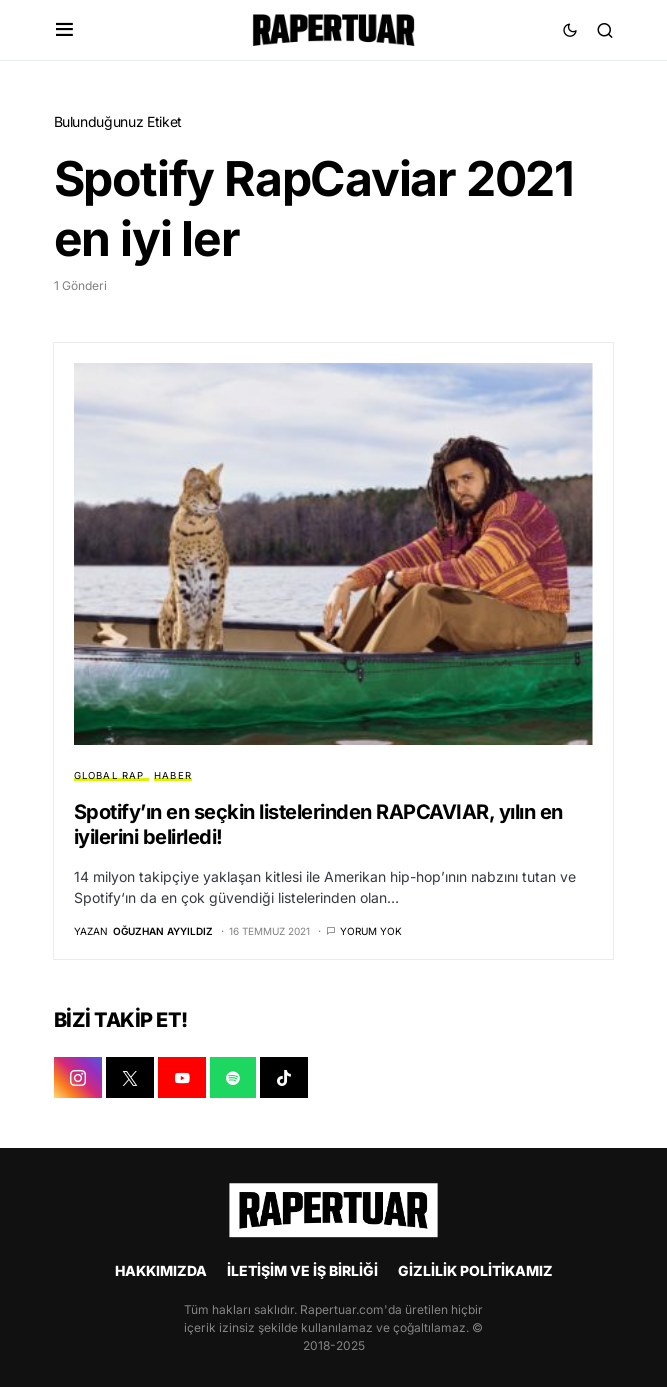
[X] (130, 1078)
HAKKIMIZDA (161, 1270)
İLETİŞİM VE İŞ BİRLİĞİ (302, 1270)
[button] (64, 30)
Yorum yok (371, 931)
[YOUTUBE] (182, 1078)
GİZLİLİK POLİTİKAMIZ (475, 1270)
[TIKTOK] (284, 1078)
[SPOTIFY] (233, 1078)
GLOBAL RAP (109, 775)
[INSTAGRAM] (78, 1078)
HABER (173, 775)
